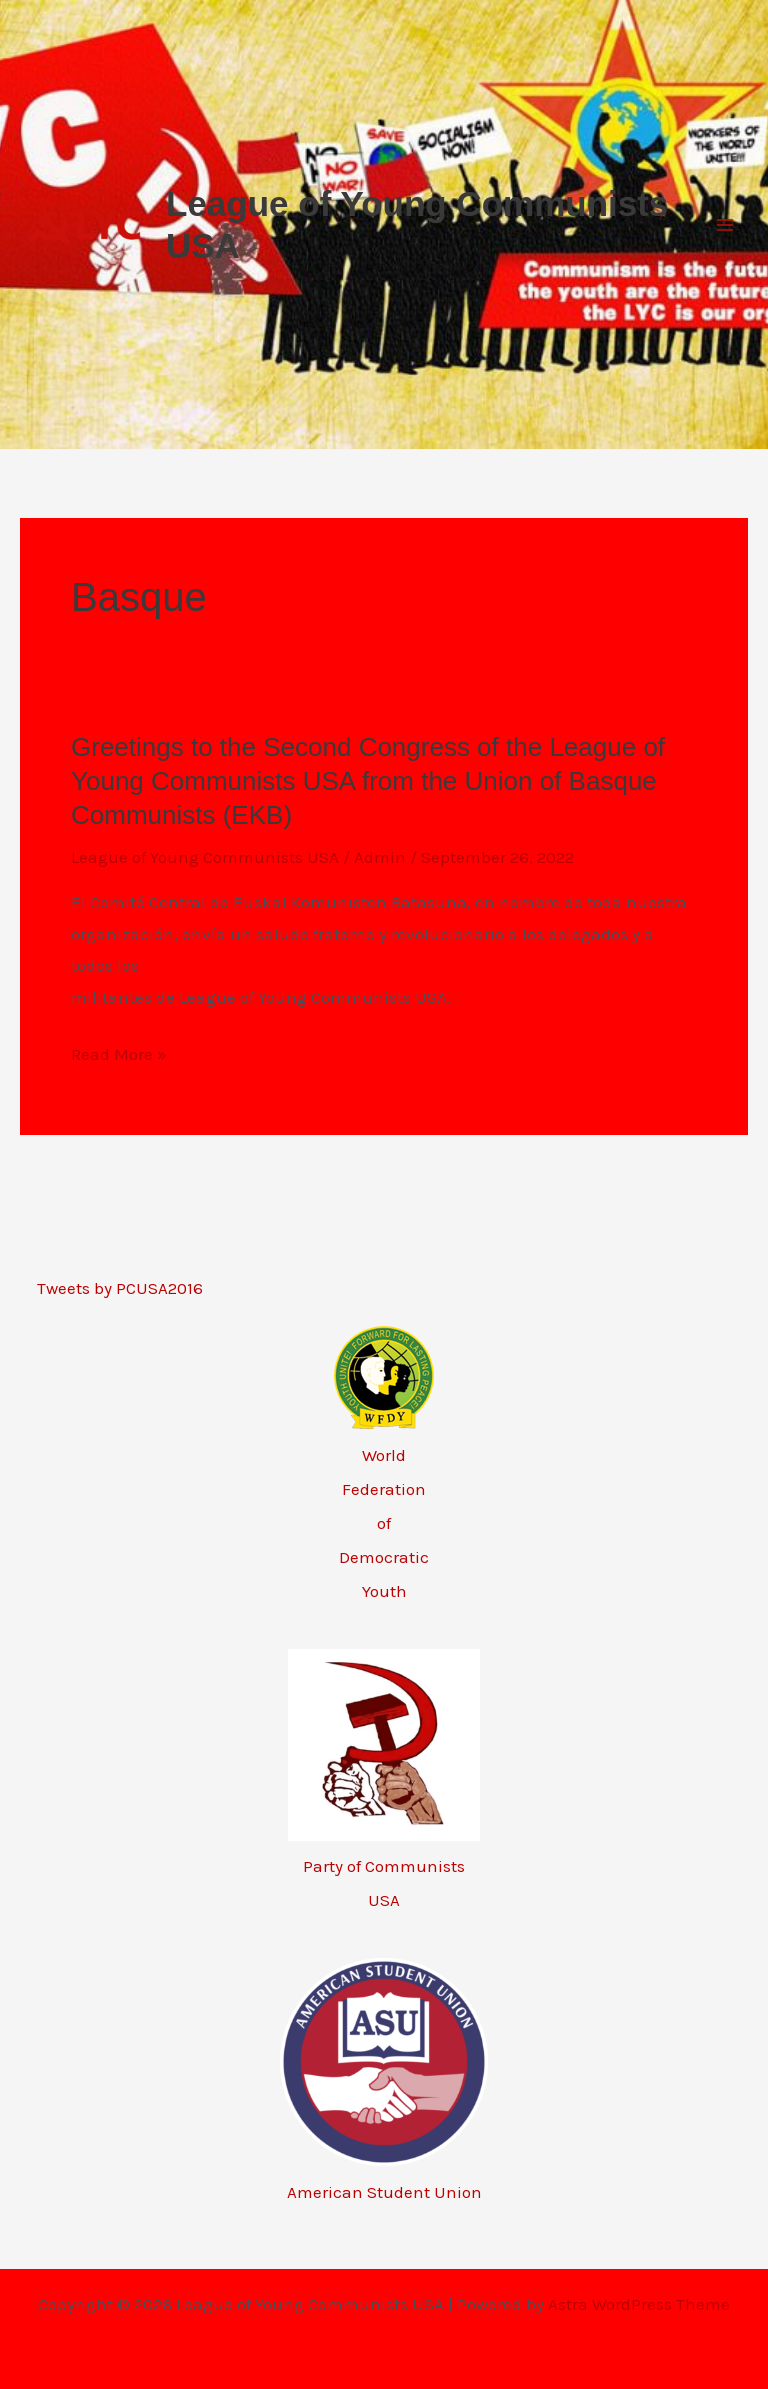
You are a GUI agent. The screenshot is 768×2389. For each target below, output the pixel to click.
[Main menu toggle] (726, 225)
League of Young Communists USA (205, 857)
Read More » (119, 1055)
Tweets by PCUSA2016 (120, 1288)
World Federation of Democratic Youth (384, 1523)
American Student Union (384, 2192)
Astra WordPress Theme (639, 2304)
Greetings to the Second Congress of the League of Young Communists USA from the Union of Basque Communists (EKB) (368, 781)
